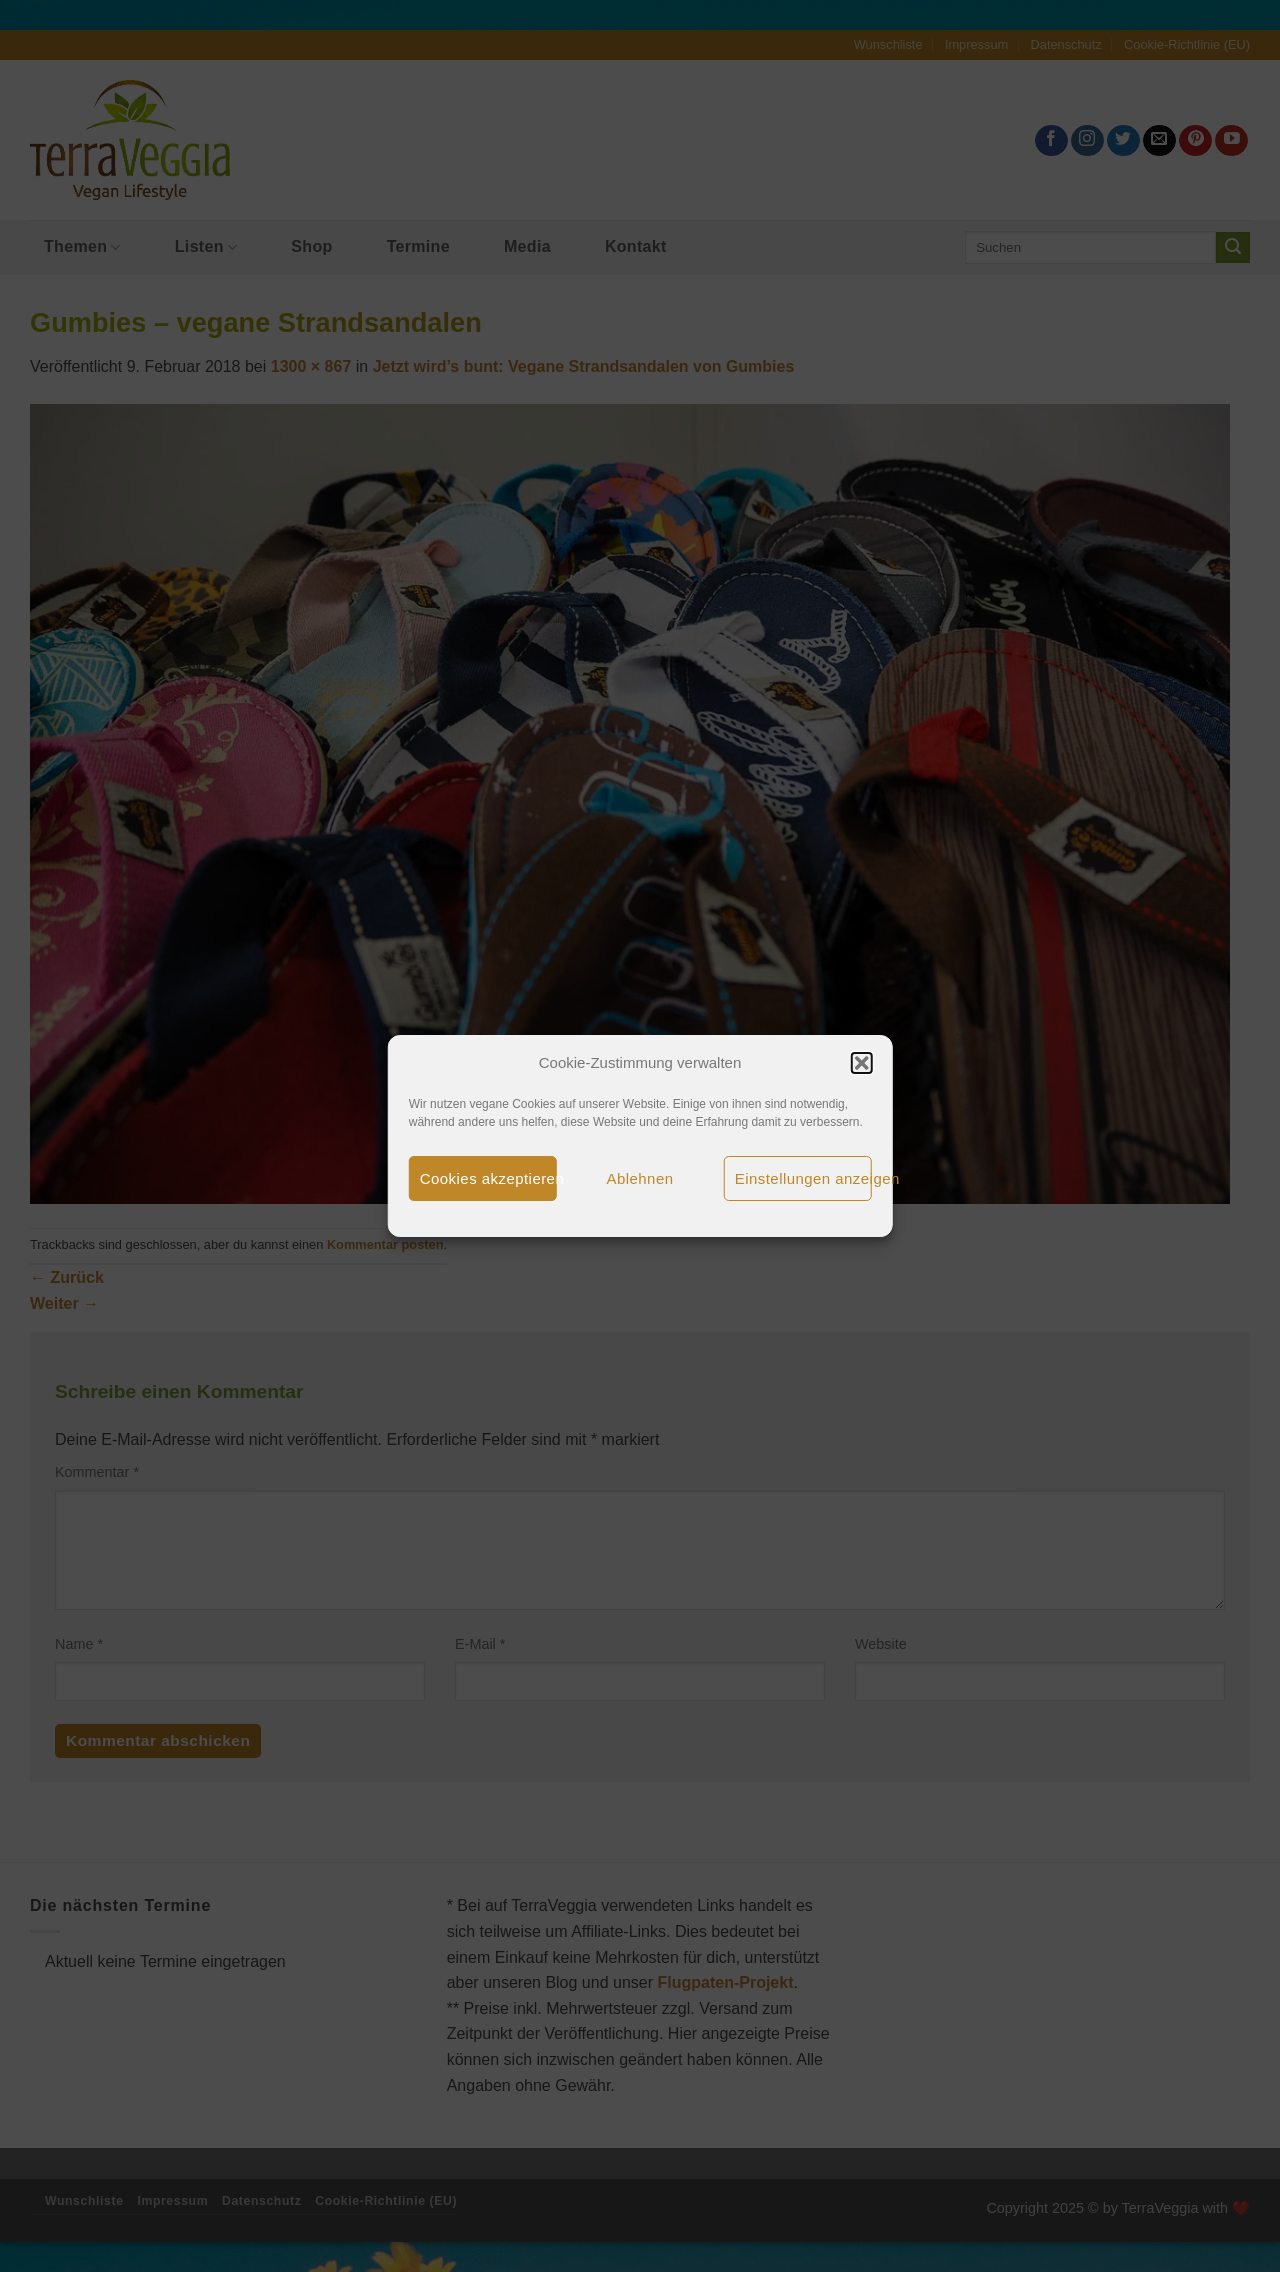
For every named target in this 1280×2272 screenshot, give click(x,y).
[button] (861, 1063)
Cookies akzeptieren (488, 1178)
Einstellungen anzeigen (803, 1178)
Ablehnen (640, 1178)
